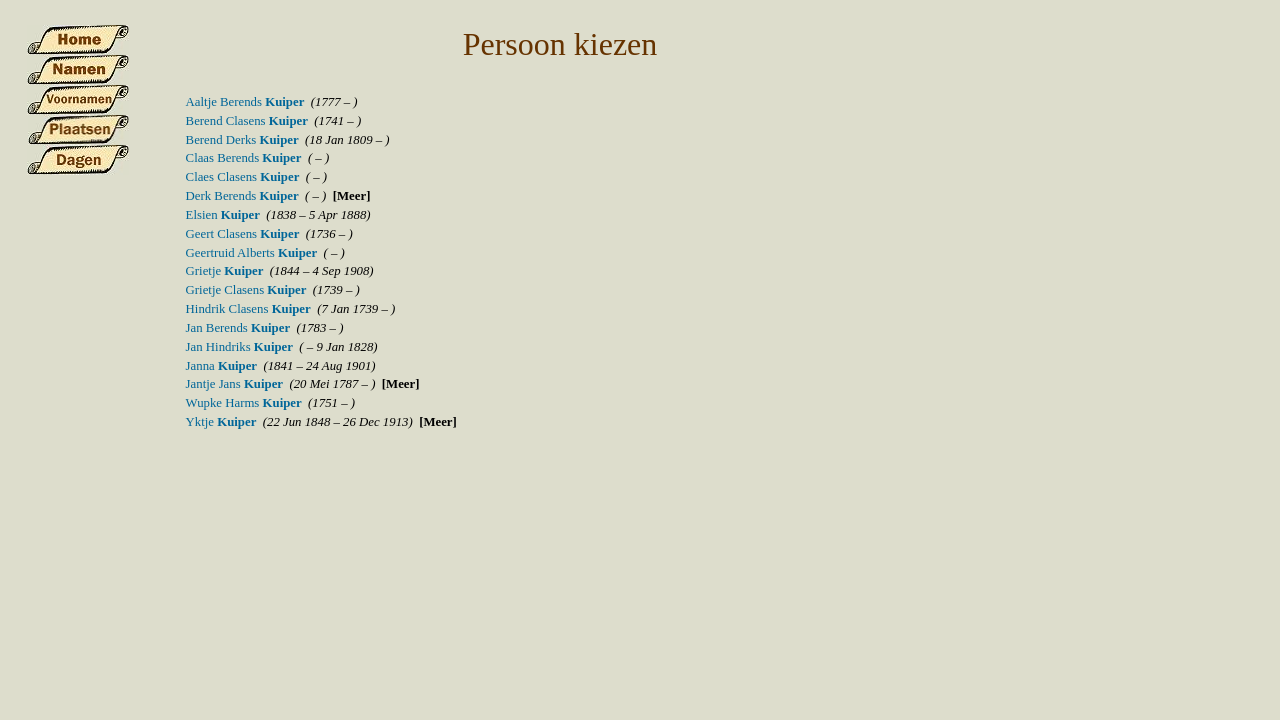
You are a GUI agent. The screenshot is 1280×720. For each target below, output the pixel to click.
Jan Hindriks (239, 347)
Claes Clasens (243, 177)
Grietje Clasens (246, 290)
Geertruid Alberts (252, 253)
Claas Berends (244, 158)
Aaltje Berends (245, 102)
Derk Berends (242, 196)
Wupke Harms (244, 403)
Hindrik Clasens (248, 309)
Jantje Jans (234, 384)
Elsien (223, 215)
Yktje (221, 422)
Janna (221, 366)
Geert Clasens (243, 234)
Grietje (225, 271)
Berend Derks (242, 140)
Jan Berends (238, 328)
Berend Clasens (247, 121)
